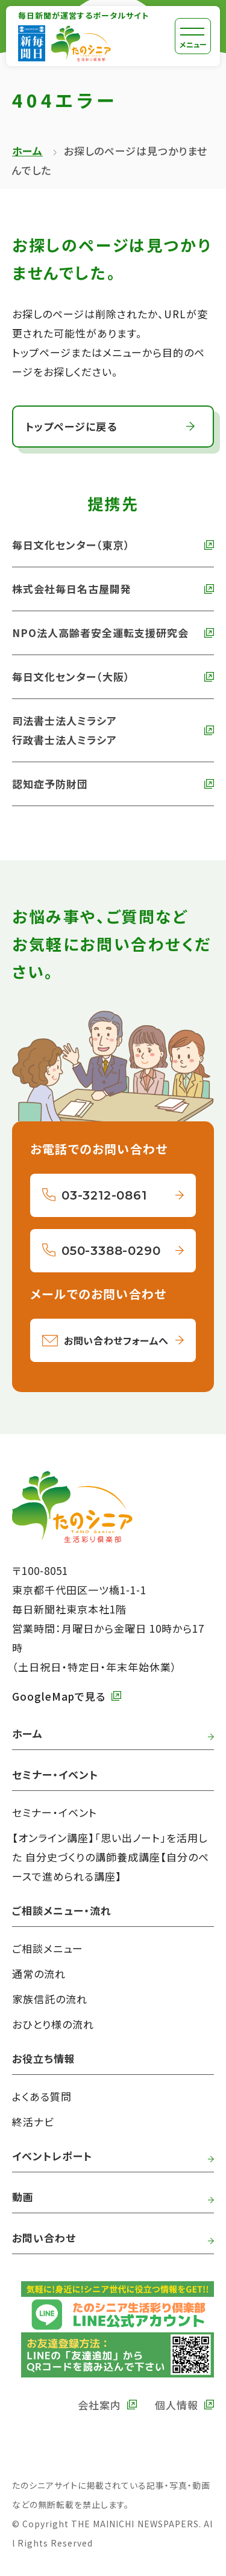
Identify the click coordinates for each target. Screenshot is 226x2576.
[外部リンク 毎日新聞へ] (31, 43)
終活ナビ (33, 2121)
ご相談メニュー (47, 1948)
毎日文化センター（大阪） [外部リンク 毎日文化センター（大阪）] (71, 676)
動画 (23, 2196)
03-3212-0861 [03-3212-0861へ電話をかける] (104, 1195)
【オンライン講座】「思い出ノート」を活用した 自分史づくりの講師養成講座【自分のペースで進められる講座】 (110, 1857)
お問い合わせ (44, 2237)
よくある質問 (42, 2096)
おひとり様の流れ (53, 2024)
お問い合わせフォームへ (116, 1340)
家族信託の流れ (49, 1998)
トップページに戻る (71, 426)
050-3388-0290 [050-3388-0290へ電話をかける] (110, 1250)
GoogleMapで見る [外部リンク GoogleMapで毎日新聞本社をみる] (58, 1696)
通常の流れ (39, 1973)
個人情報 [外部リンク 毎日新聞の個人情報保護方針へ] (176, 2404)
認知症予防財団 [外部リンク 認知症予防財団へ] (50, 783)
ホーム (27, 150)
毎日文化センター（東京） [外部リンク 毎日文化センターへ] (71, 544)
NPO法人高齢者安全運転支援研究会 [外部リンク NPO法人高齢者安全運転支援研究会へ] (100, 632)
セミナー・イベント (54, 1812)
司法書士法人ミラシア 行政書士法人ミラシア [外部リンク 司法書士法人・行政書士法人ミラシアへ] (64, 730)
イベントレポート (52, 2155)
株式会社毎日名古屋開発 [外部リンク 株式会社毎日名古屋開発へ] (71, 588)
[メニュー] (193, 36)
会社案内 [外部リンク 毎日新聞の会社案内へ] (99, 2404)
